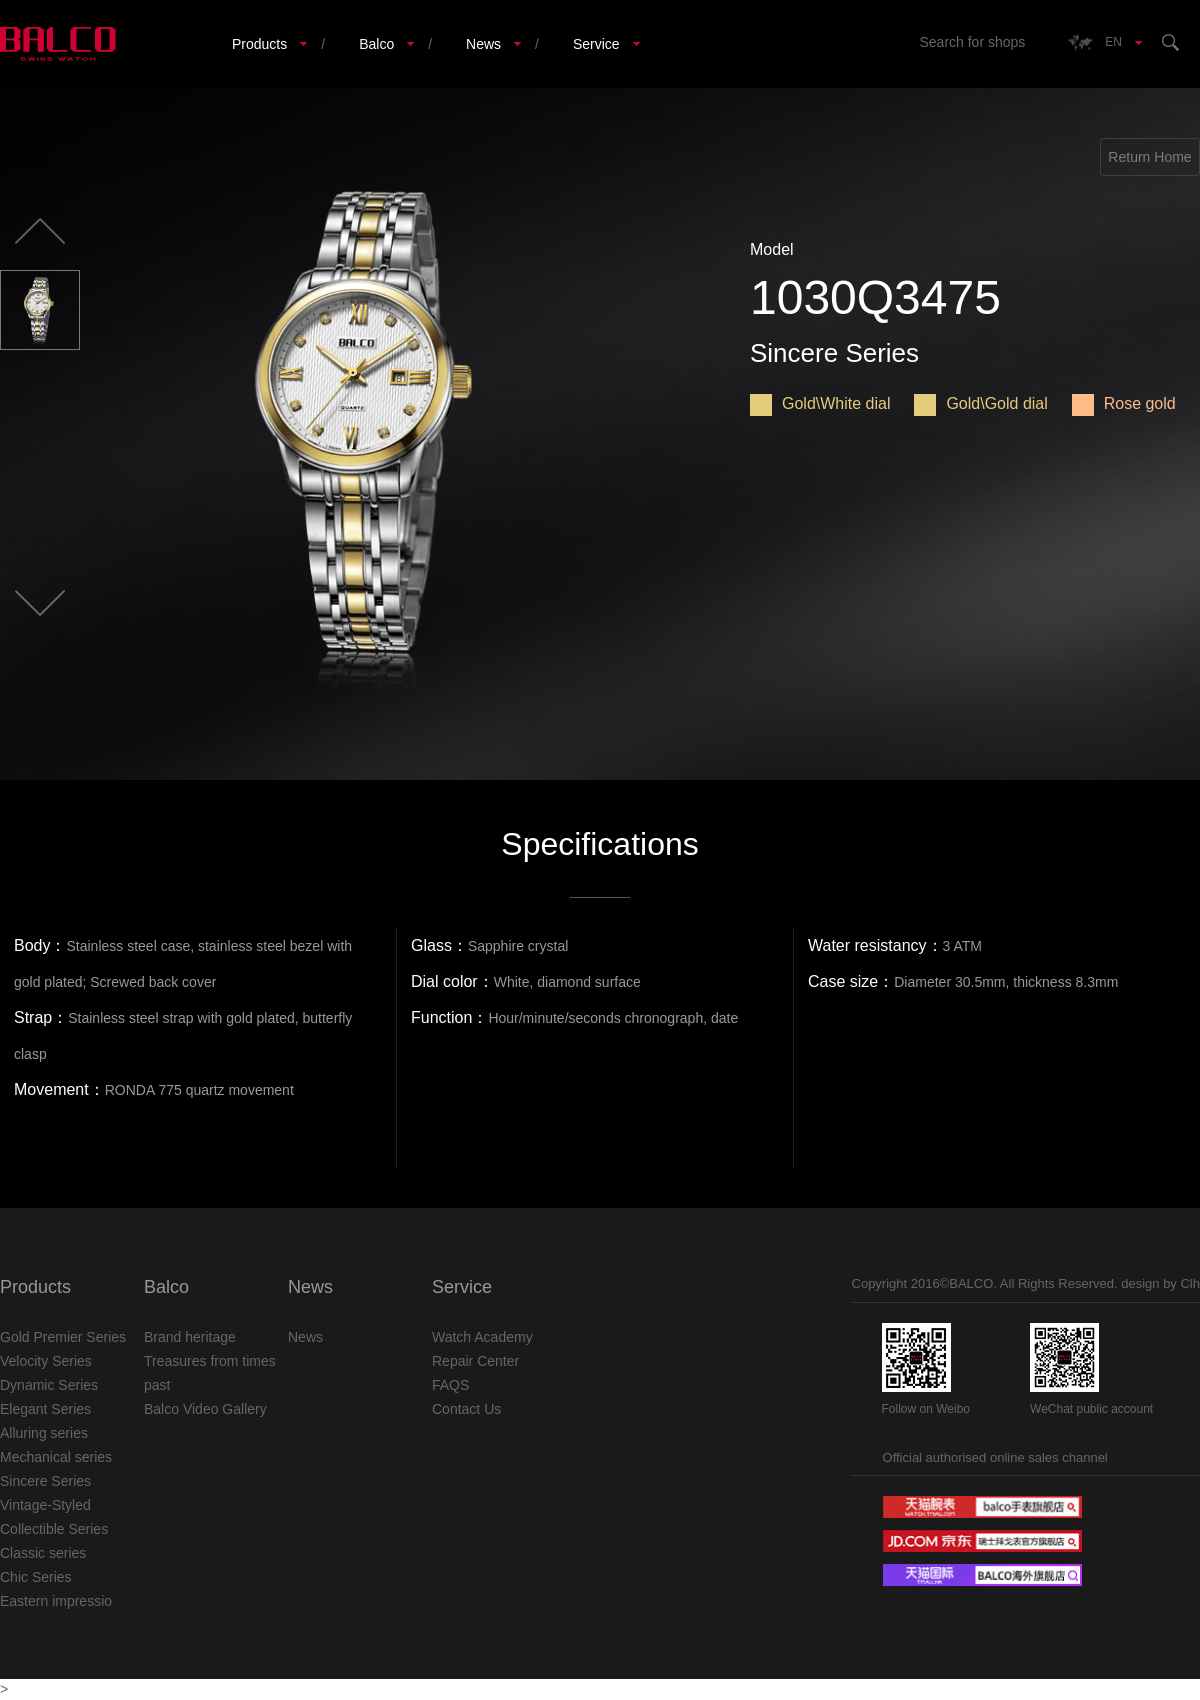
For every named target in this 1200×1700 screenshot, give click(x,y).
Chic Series (36, 1577)
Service (596, 44)
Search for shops (972, 42)
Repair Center (475, 1361)
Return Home (1149, 157)
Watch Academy (482, 1337)
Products (259, 44)
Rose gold (1124, 403)
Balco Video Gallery (205, 1409)
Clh (1190, 1283)
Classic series (43, 1553)
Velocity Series (46, 1361)
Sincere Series (45, 1481)
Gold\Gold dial (980, 403)
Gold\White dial (820, 403)
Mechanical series (56, 1457)
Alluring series (44, 1433)
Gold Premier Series (63, 1337)
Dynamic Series (49, 1385)
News (483, 44)
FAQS (450, 1385)
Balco (376, 44)
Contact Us (466, 1409)
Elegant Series (45, 1409)
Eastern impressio (56, 1601)
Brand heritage (190, 1337)
